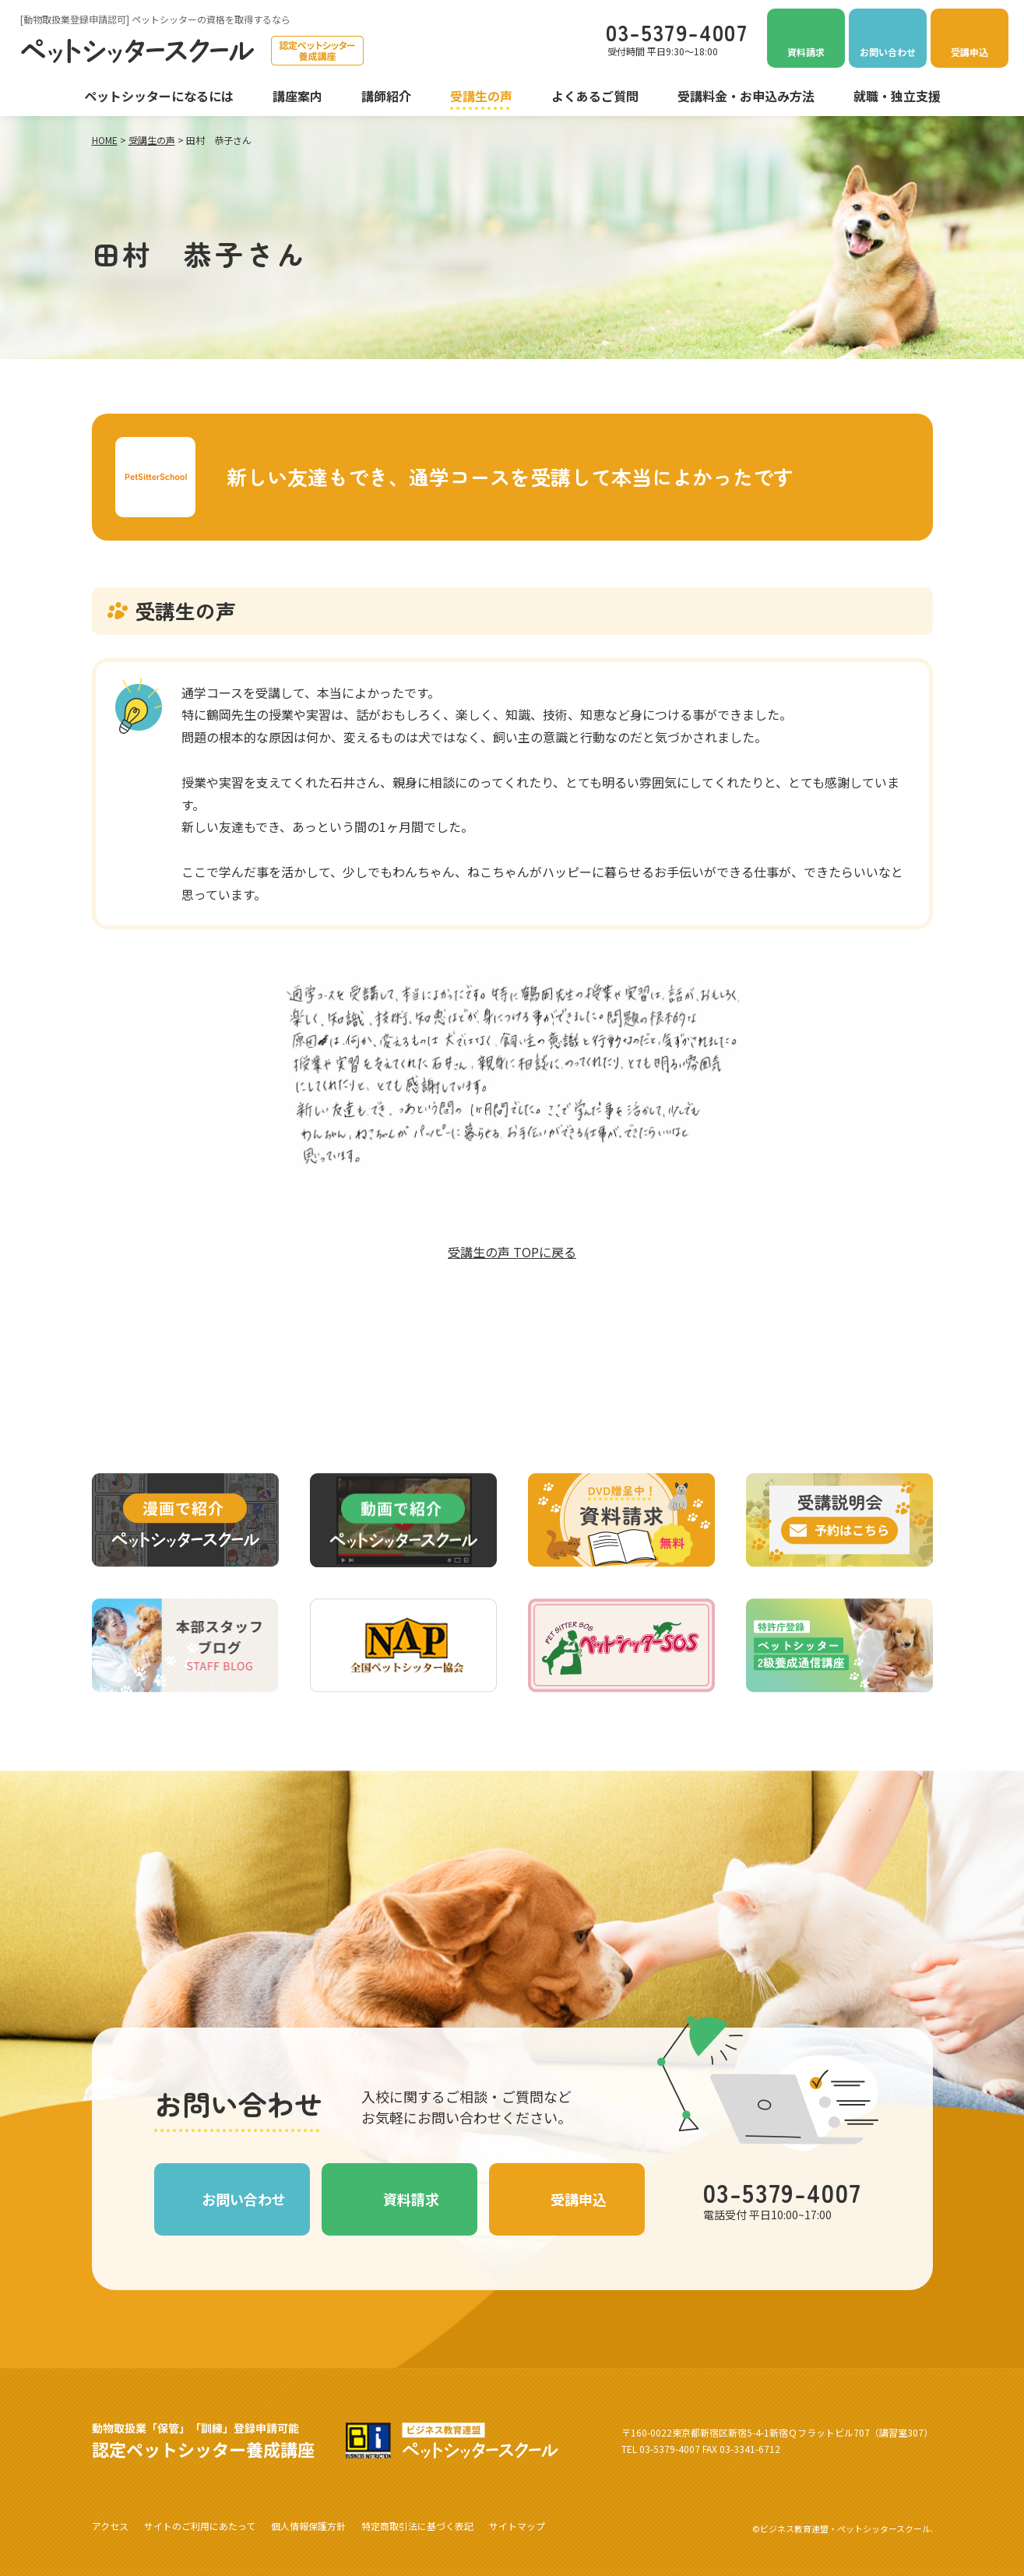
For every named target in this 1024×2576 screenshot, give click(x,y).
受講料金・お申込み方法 (746, 95)
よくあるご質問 (595, 95)
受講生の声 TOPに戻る (512, 1251)
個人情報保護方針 (308, 2525)
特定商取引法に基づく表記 (417, 2525)
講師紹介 (386, 95)
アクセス (110, 2525)
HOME (105, 139)
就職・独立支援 (897, 95)
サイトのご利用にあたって (199, 2525)
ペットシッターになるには (159, 95)
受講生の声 (481, 95)
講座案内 (297, 95)
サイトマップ (517, 2525)
